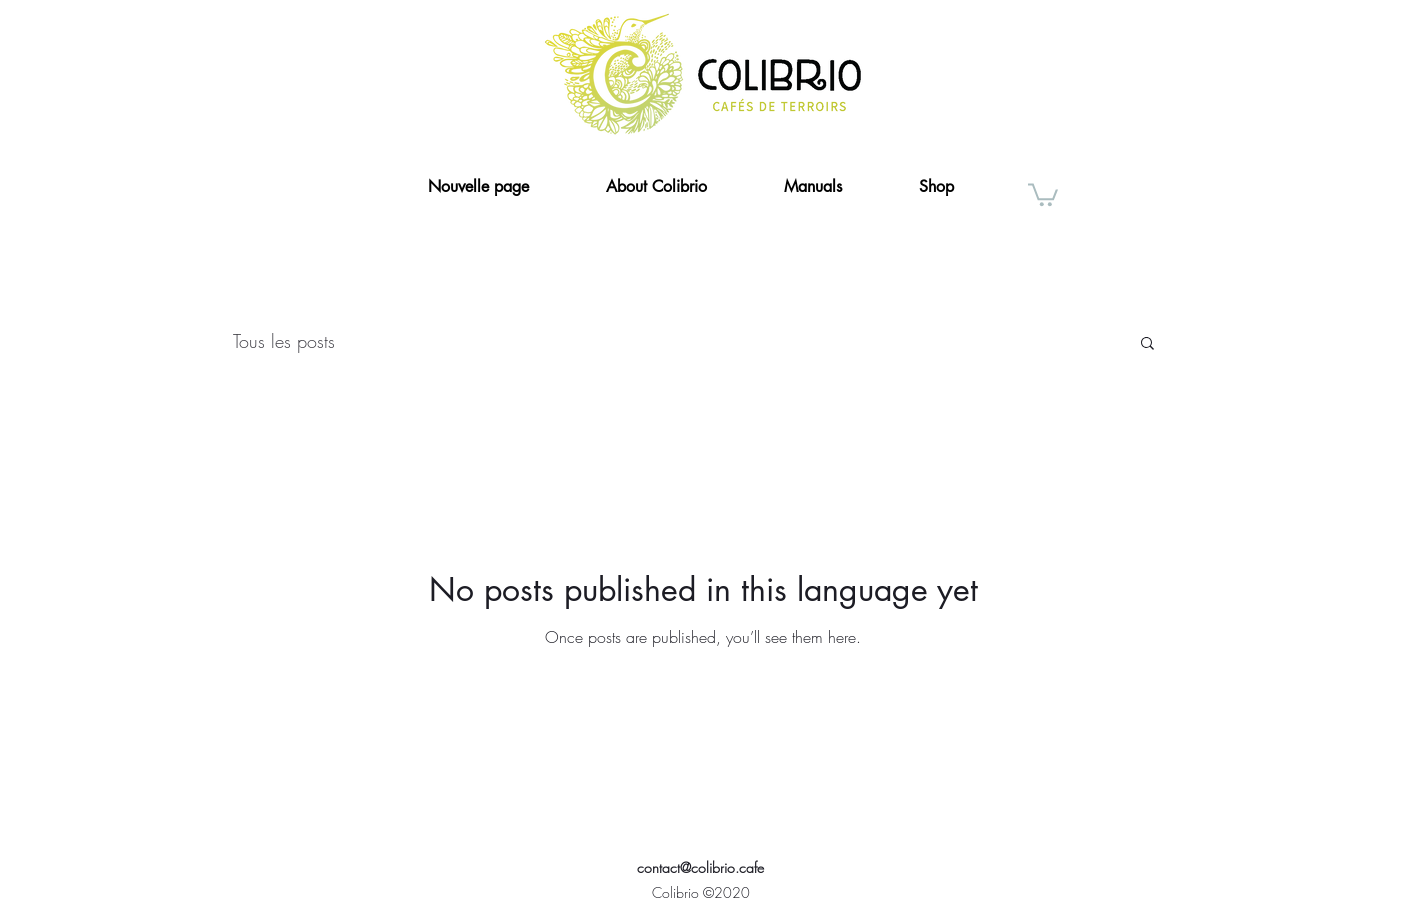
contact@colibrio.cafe (700, 867)
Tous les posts (284, 341)
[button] (1043, 193)
